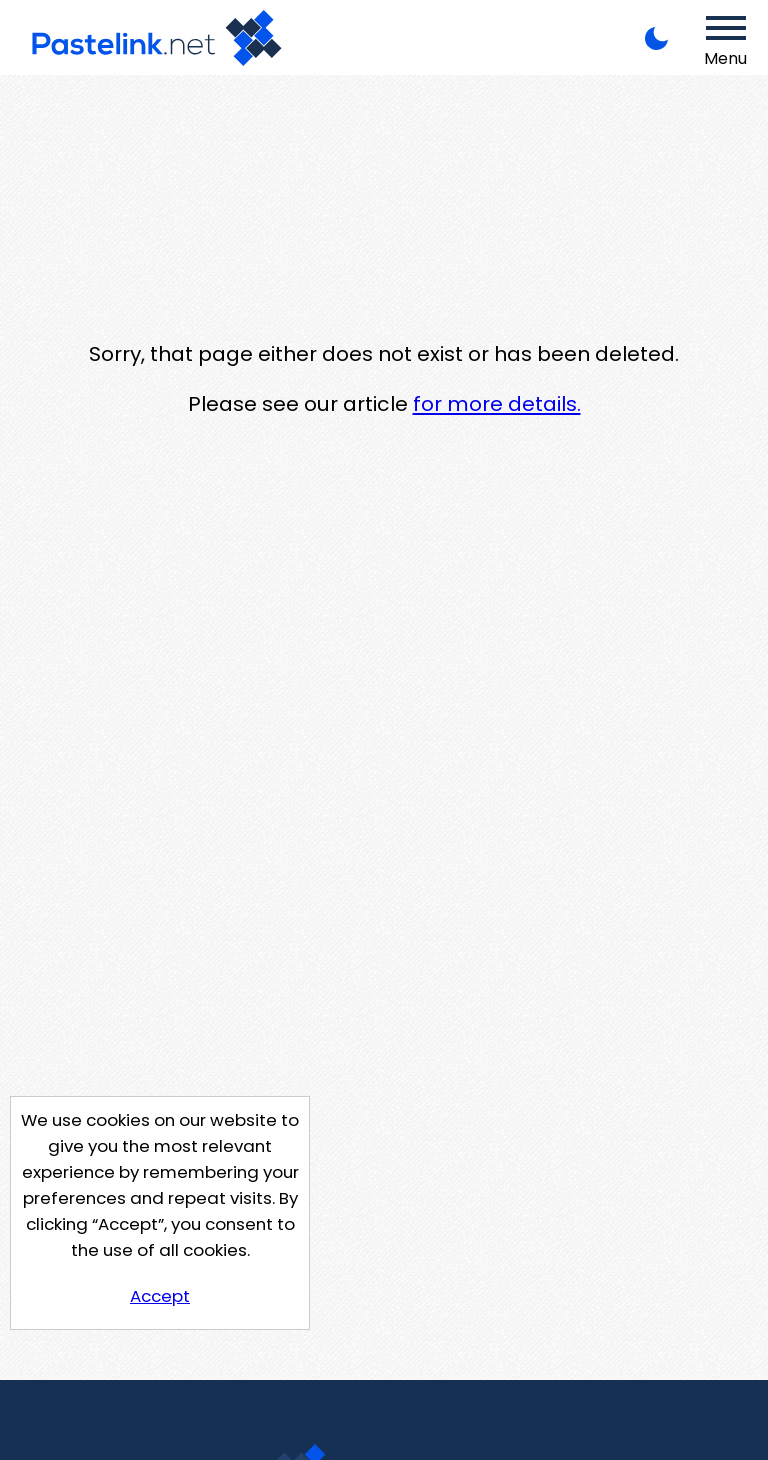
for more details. (497, 404)
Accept (160, 1296)
